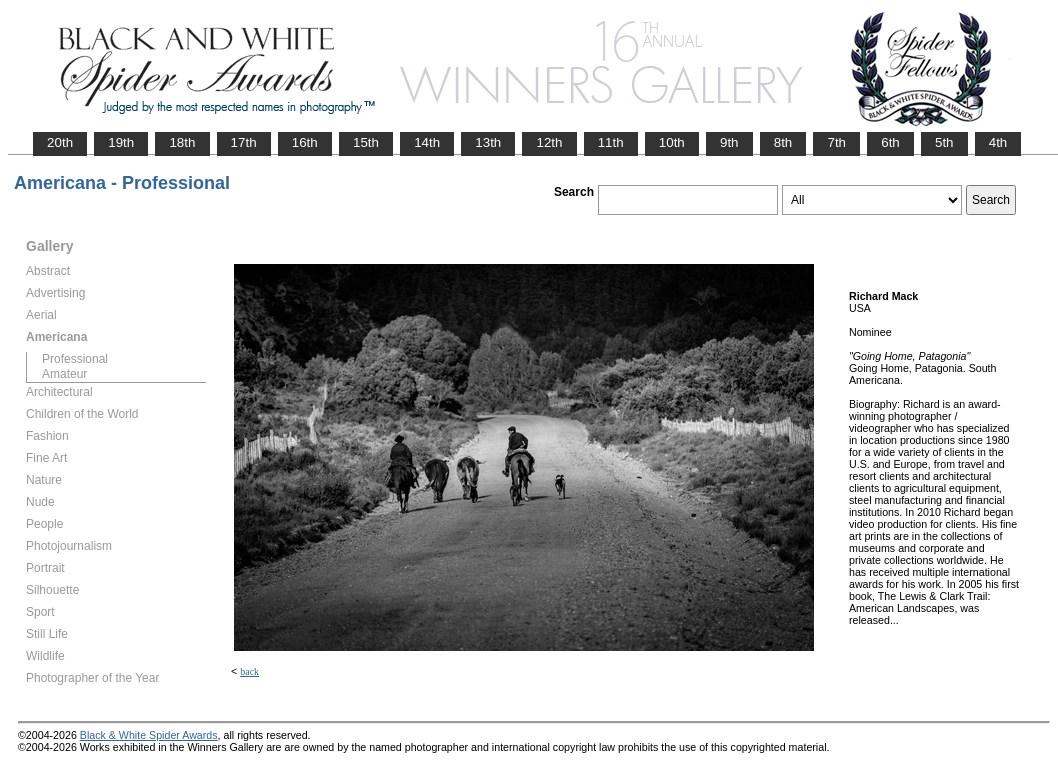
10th (672, 142)
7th (836, 142)
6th (890, 142)
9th (729, 142)
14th (427, 142)
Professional (75, 359)
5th (944, 142)
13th (488, 142)
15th (366, 142)
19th (121, 142)
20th (60, 142)
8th (783, 142)
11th (611, 142)
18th (182, 142)
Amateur (64, 374)
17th (244, 142)
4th (998, 142)
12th (549, 142)
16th (305, 142)
